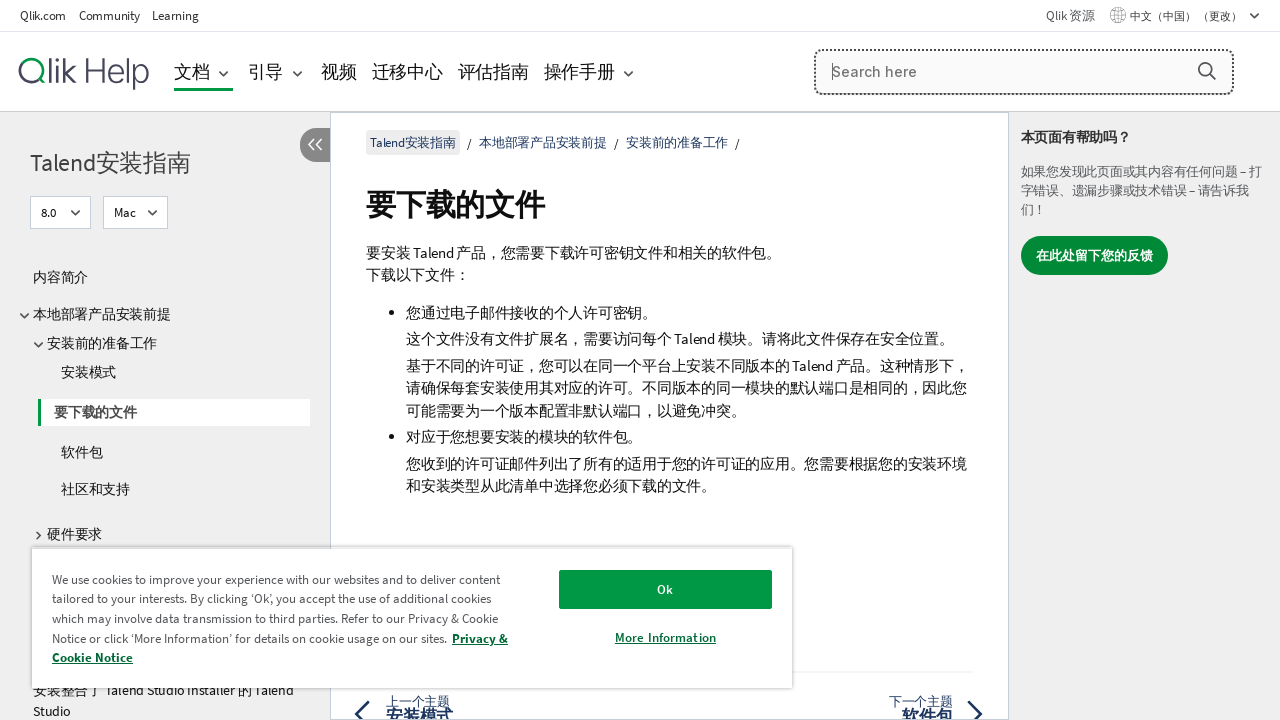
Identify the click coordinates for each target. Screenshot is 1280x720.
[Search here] (1024, 72)
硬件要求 (74, 534)
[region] (403, 617)
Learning (175, 15)
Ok (650, 589)
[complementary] (1144, 416)
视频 (339, 71)
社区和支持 (95, 489)
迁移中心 (407, 71)
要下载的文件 (95, 412)
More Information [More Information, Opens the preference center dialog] (650, 637)
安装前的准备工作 (102, 343)
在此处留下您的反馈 (1094, 255)
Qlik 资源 (1070, 15)
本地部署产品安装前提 (102, 314)
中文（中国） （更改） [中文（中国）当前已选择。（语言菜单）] (1187, 16)
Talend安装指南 (110, 162)
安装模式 (88, 372)
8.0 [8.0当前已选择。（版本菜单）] (50, 212)
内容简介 (60, 277)
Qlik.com (43, 15)
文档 (192, 71)
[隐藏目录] (315, 145)
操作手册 (579, 71)
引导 (266, 71)
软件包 (81, 452)
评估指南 (493, 71)
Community (109, 15)
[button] (1207, 71)
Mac (125, 212)
